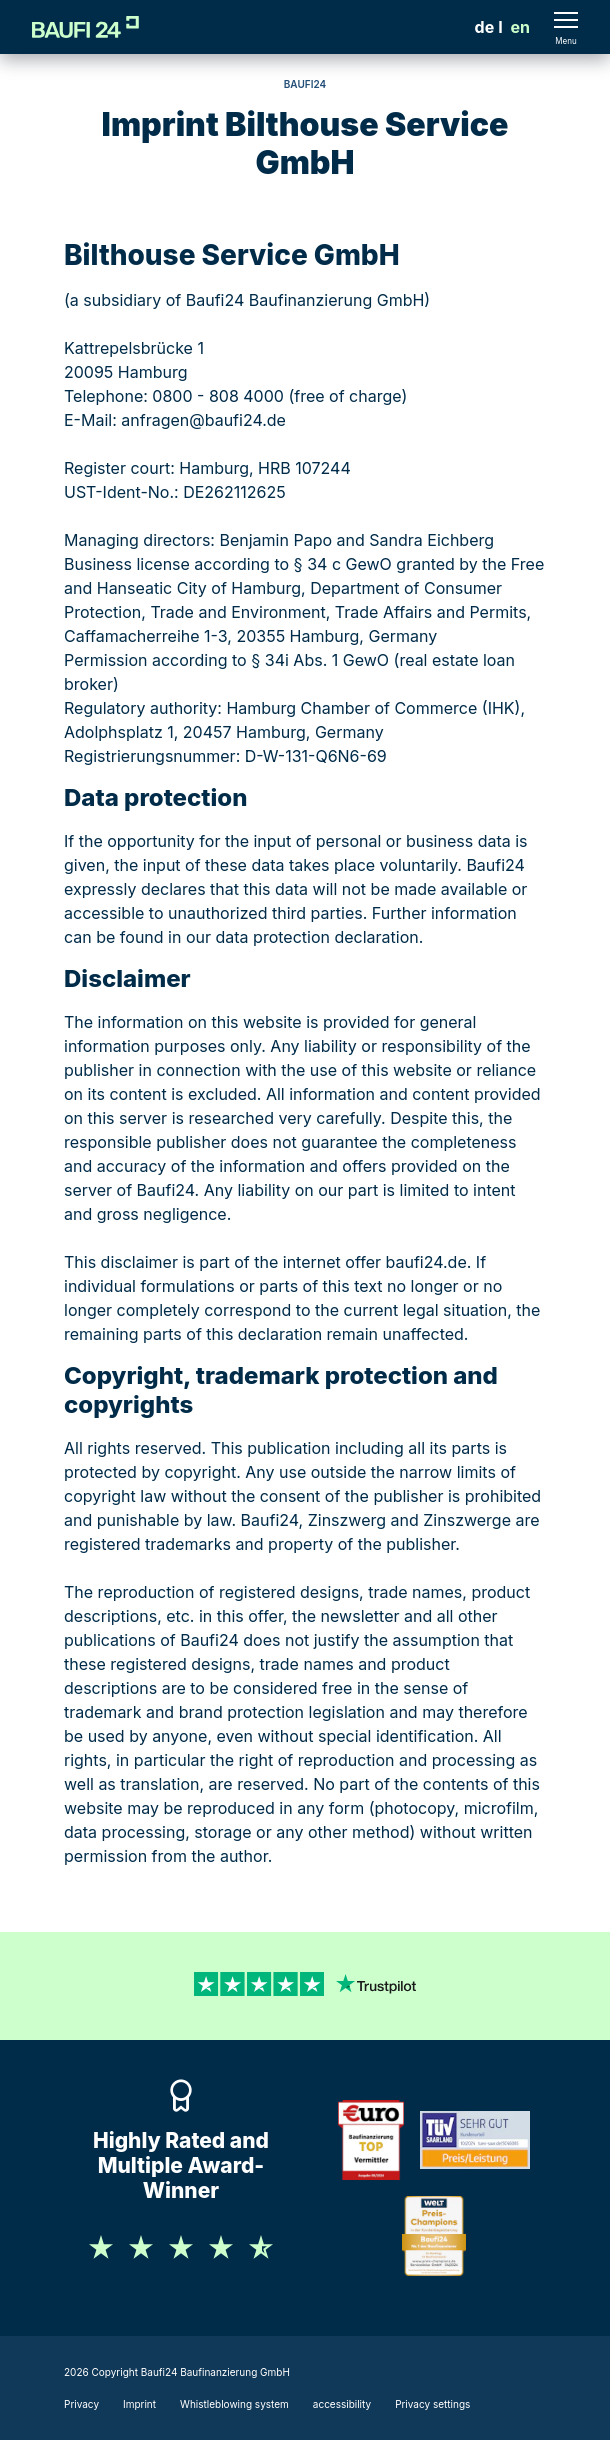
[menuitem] (485, 27)
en (521, 27)
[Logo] (85, 27)
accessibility (342, 2404)
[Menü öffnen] (566, 27)
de (485, 27)
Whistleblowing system (234, 2404)
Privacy (81, 2404)
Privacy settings (432, 2404)
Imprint (139, 2404)
